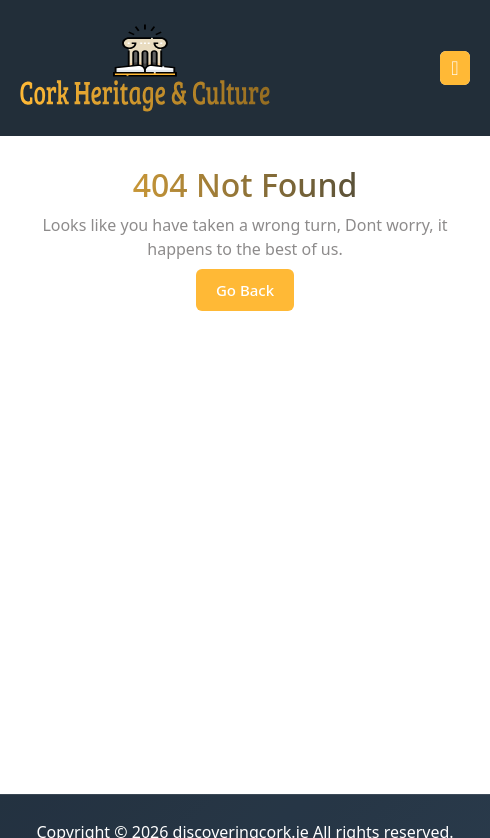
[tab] (455, 68)
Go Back (255, 295)
